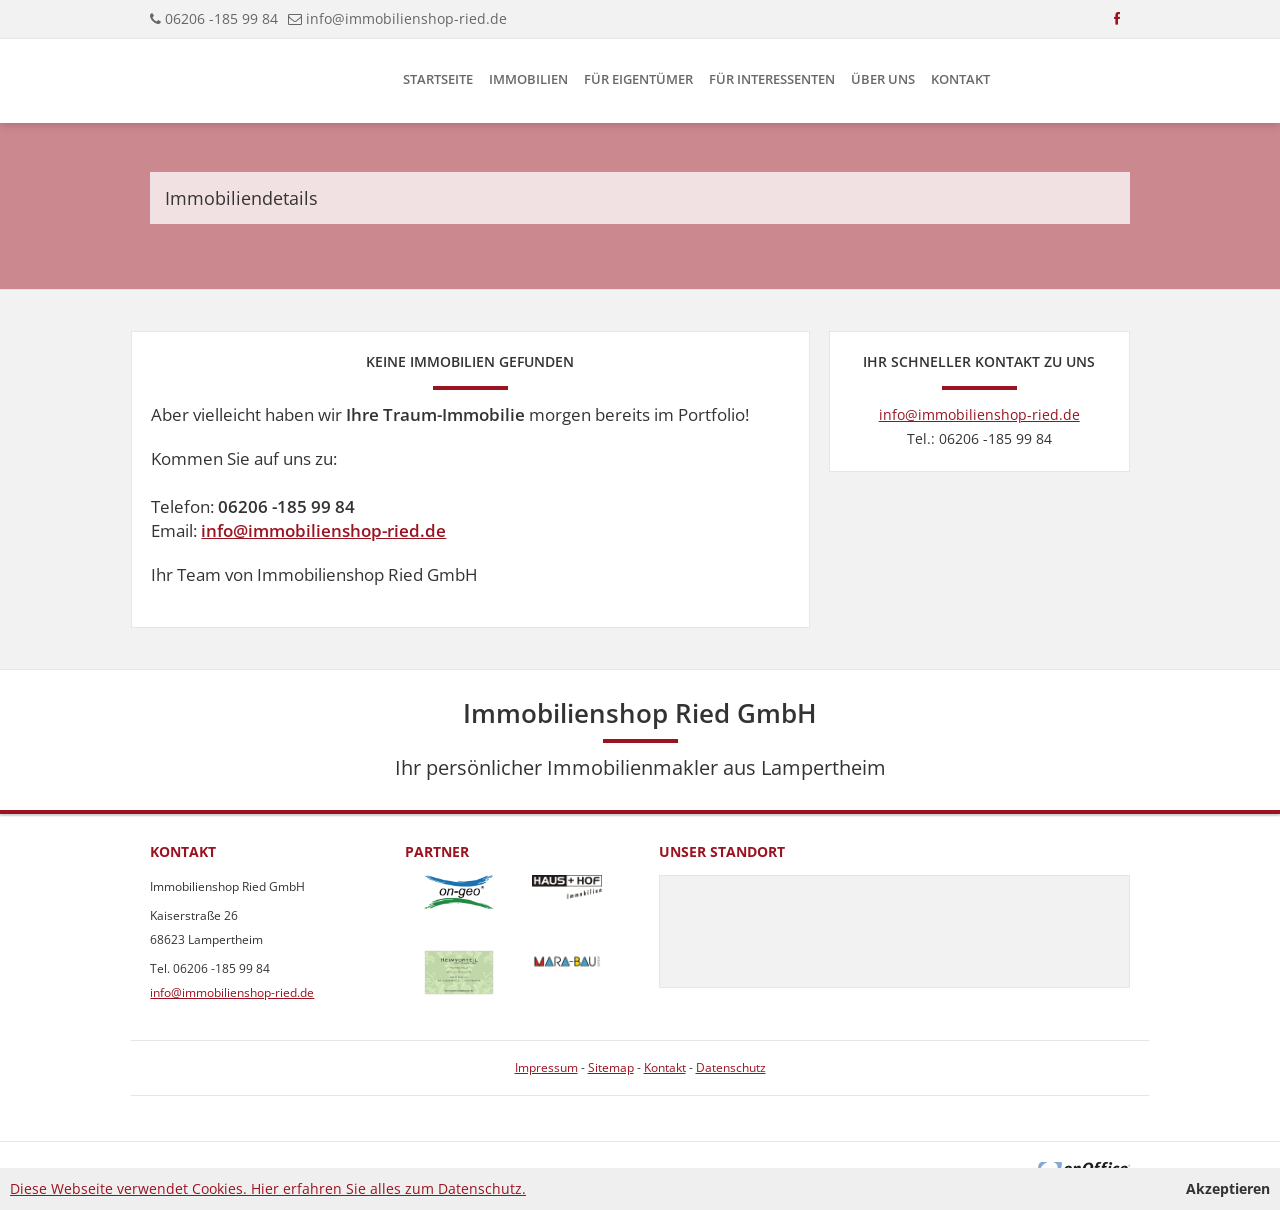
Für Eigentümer (638, 79)
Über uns (883, 79)
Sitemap (611, 1067)
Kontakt (960, 79)
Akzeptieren (1228, 1188)
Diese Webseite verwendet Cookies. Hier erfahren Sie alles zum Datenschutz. (268, 1188)
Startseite (438, 79)
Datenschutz (731, 1067)
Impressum (546, 1067)
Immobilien (528, 79)
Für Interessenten (772, 79)
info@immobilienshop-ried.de (406, 18)
